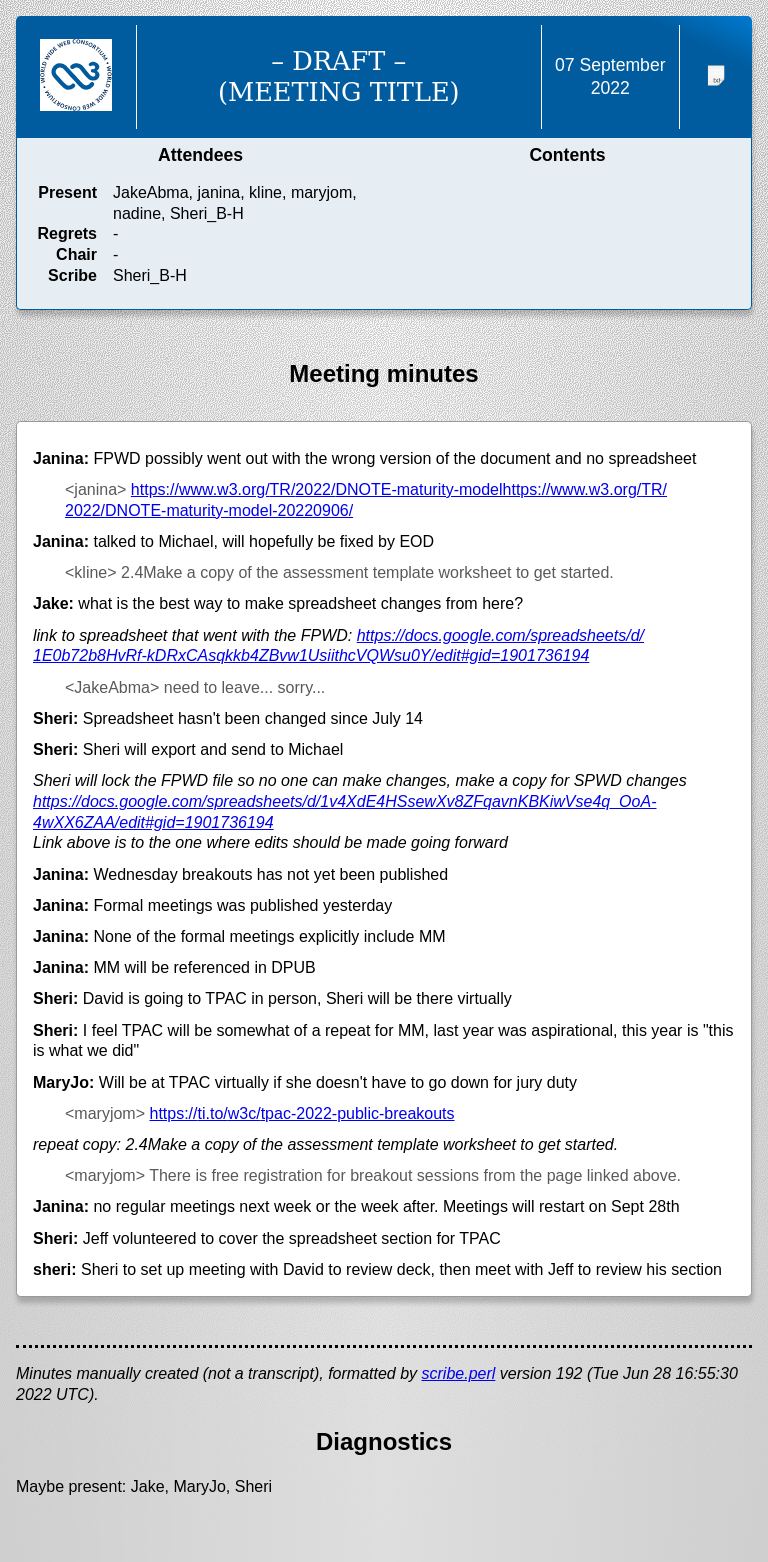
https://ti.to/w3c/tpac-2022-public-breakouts (301, 1113)
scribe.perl (459, 1373)
